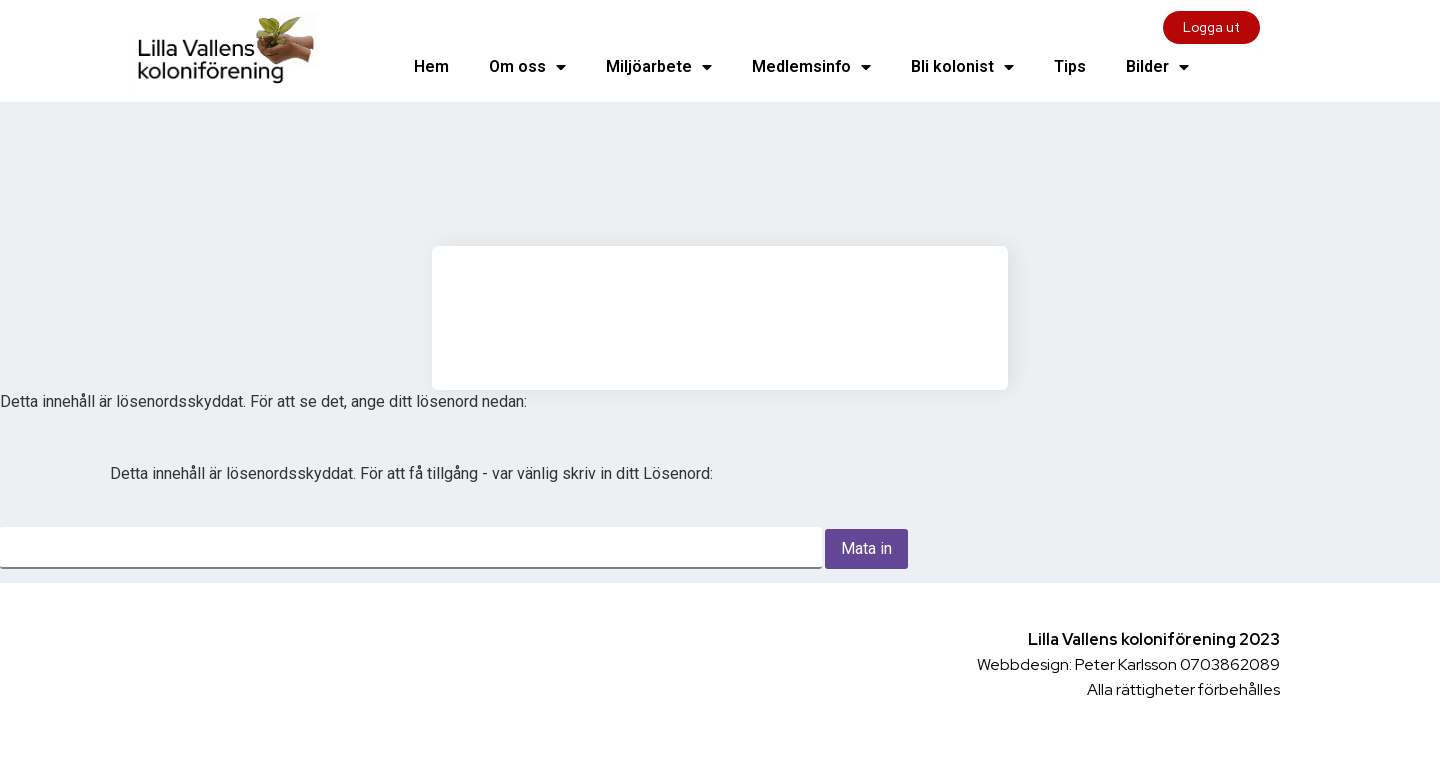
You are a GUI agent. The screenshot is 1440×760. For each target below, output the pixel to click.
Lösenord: (411, 516)
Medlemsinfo (811, 67)
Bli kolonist (962, 67)
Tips (1070, 66)
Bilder (1157, 67)
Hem (431, 66)
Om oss (527, 67)
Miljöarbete (659, 67)
